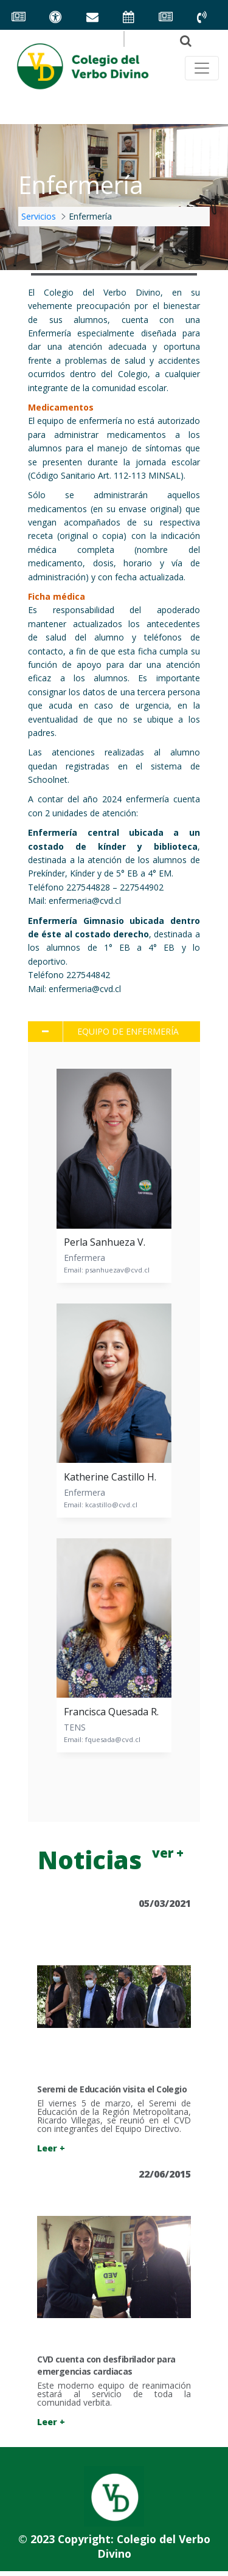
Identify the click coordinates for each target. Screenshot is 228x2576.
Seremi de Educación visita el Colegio (112, 2089)
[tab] (113, 1031)
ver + (168, 1852)
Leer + (51, 2148)
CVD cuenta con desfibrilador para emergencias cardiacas (106, 2365)
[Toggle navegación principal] (202, 68)
